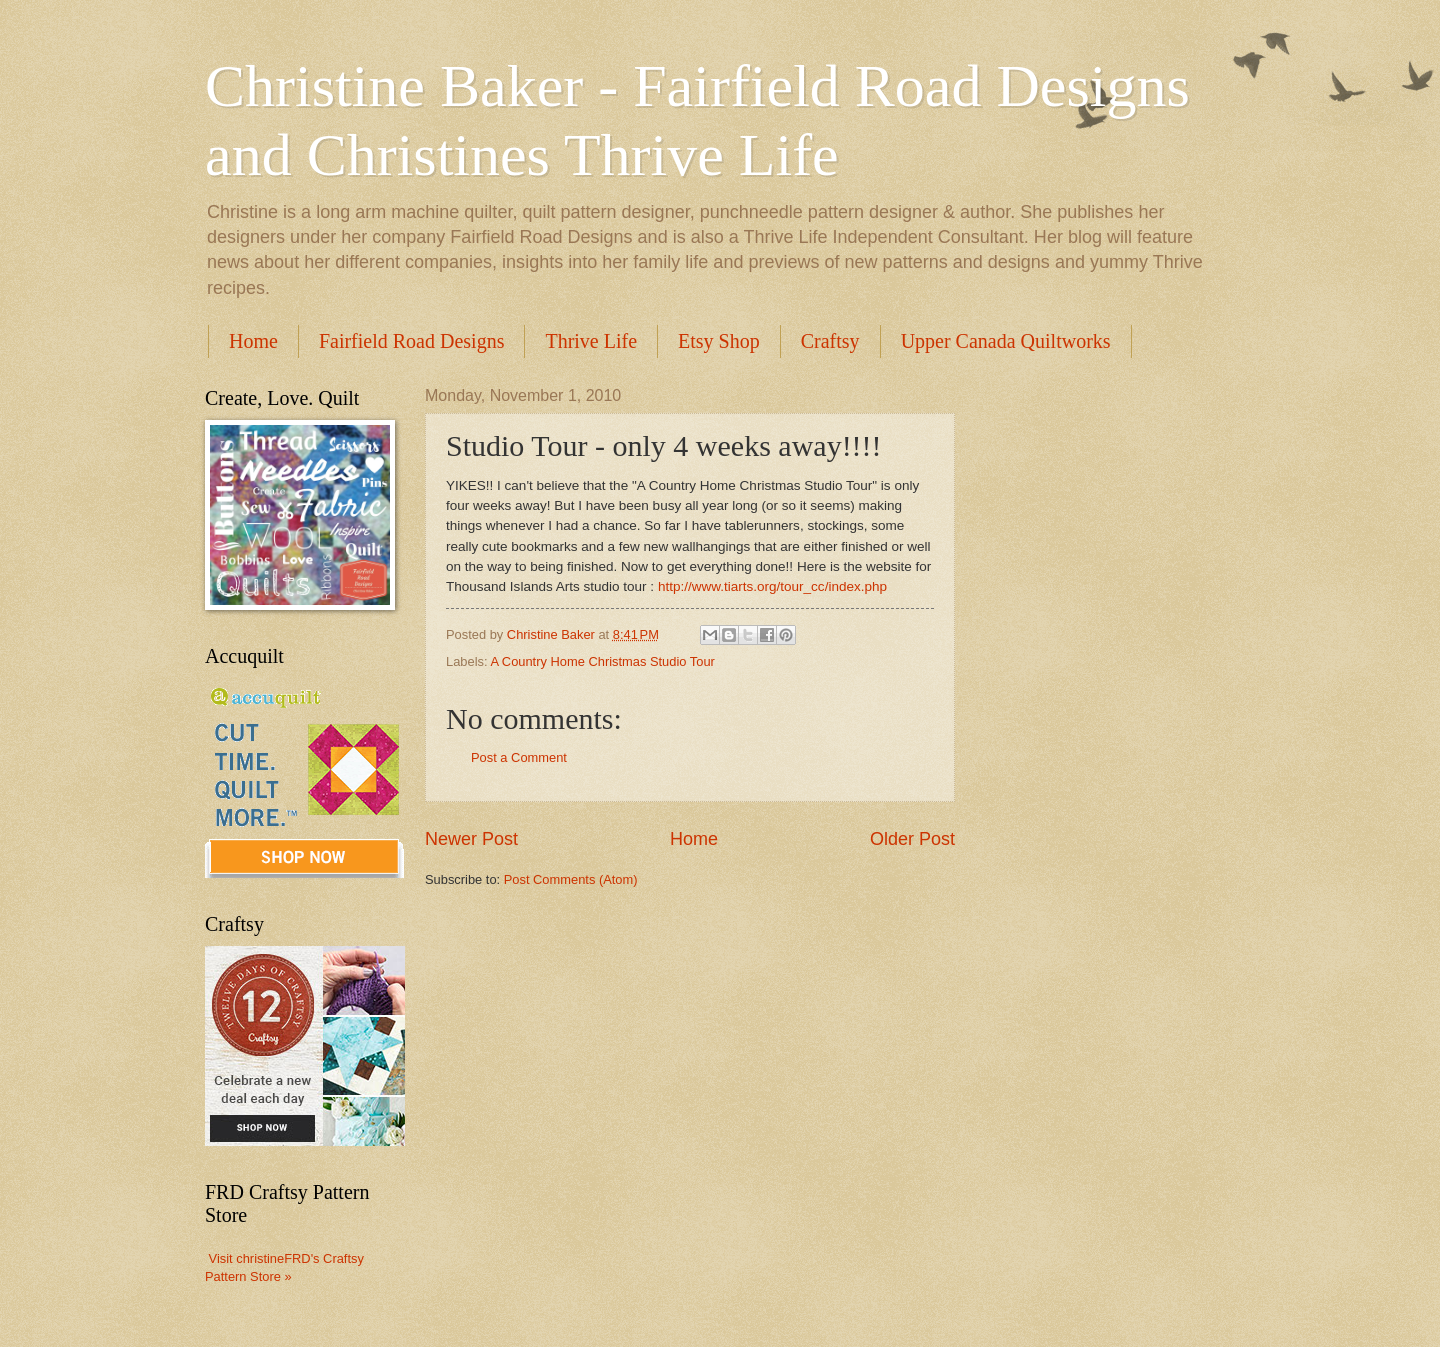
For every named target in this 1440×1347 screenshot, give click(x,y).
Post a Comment (519, 757)
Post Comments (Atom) (571, 879)
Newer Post (471, 839)
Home (253, 341)
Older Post (912, 839)
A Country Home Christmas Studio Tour (602, 661)
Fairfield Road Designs (412, 341)
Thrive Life (591, 341)
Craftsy (830, 341)
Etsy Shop (719, 341)
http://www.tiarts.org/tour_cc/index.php (772, 586)
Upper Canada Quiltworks (1006, 341)
